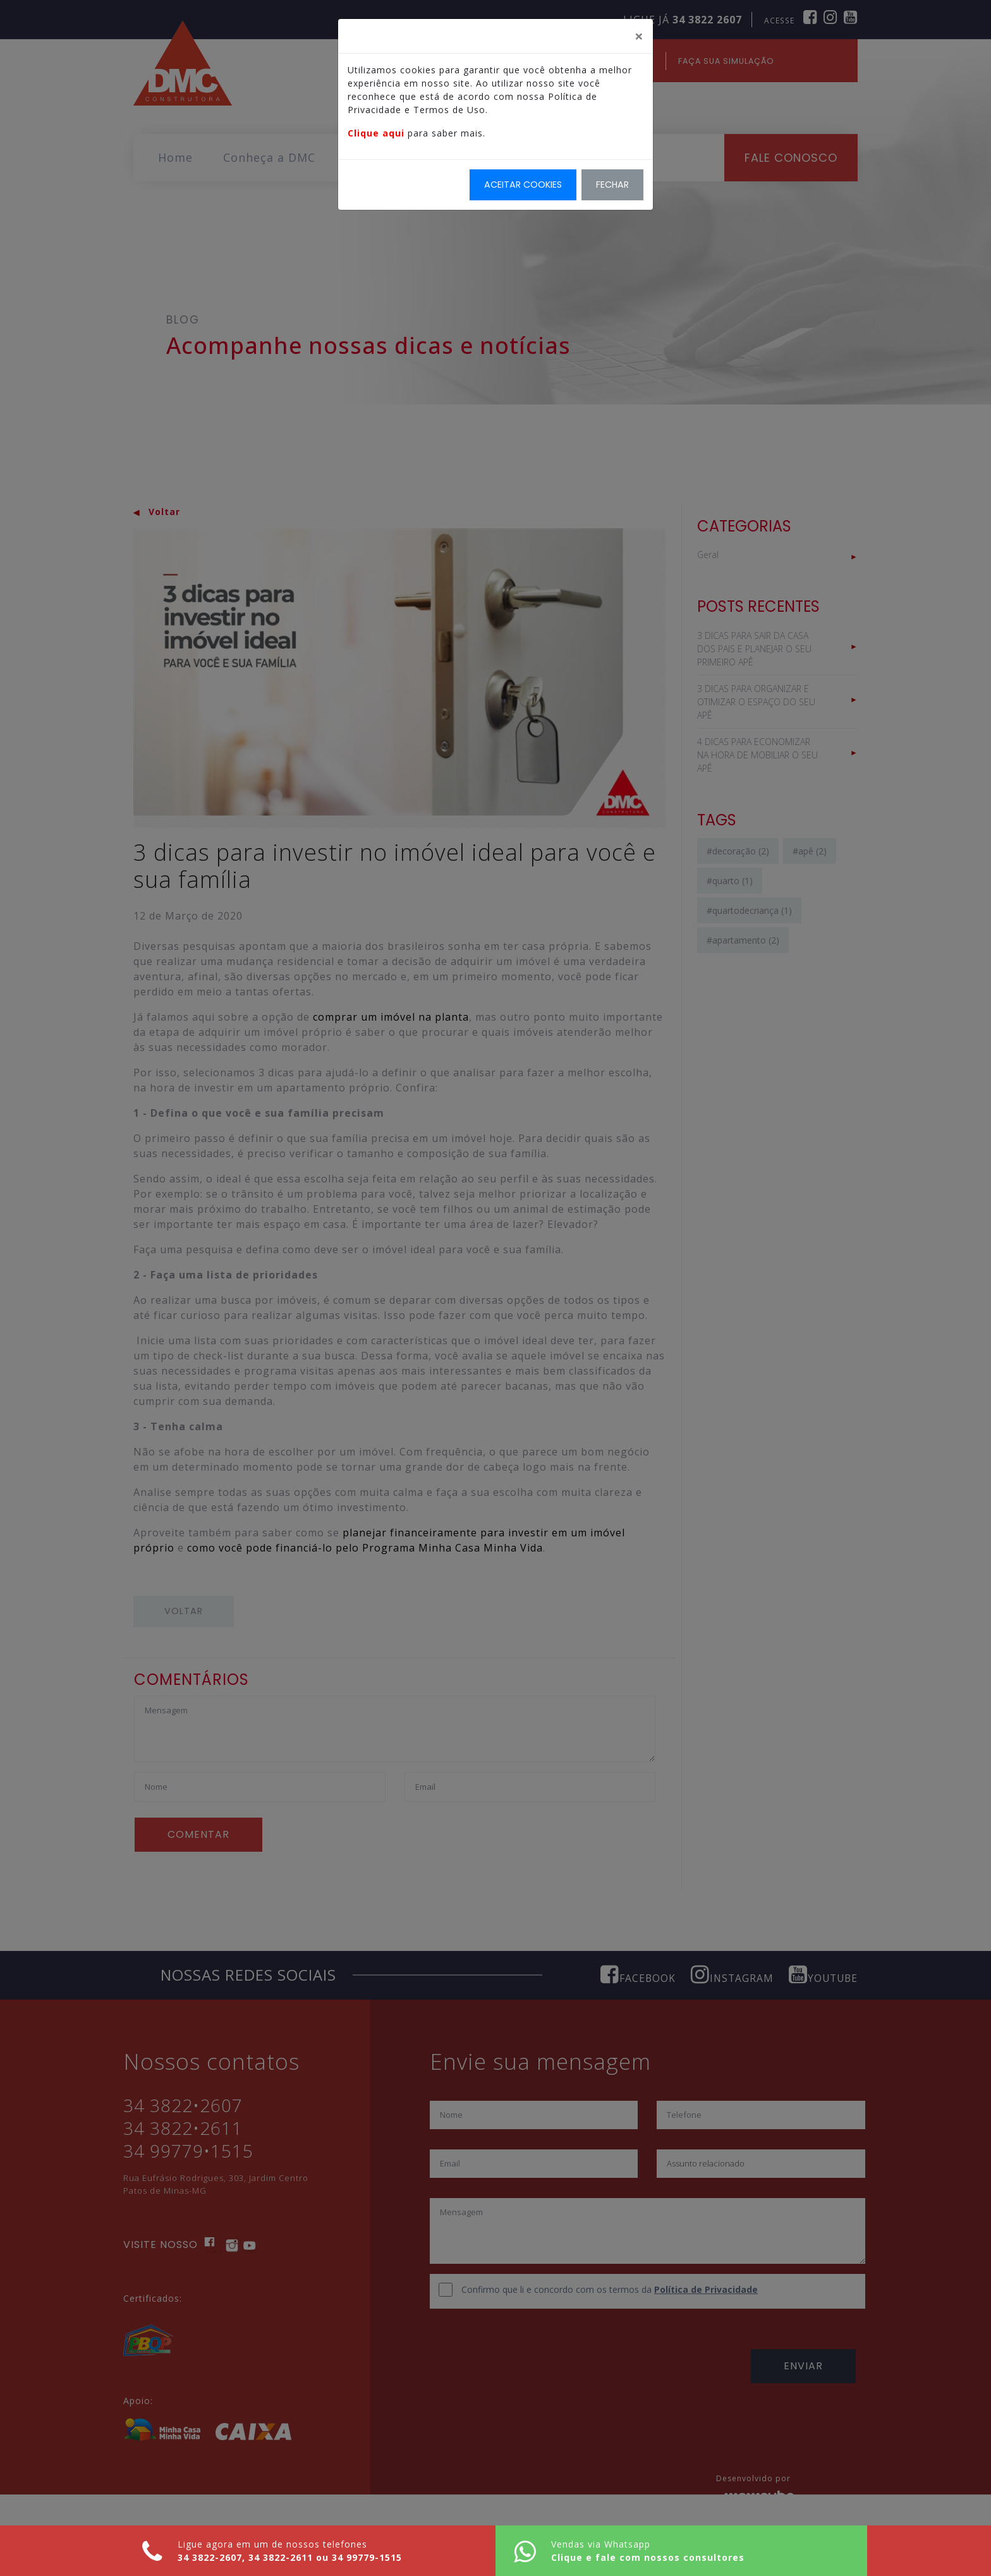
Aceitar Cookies (523, 185)
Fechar (612, 185)
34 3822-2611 (292, 2558)
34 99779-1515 (378, 2558)
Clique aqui (376, 134)
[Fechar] (639, 37)
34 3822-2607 (221, 2558)
